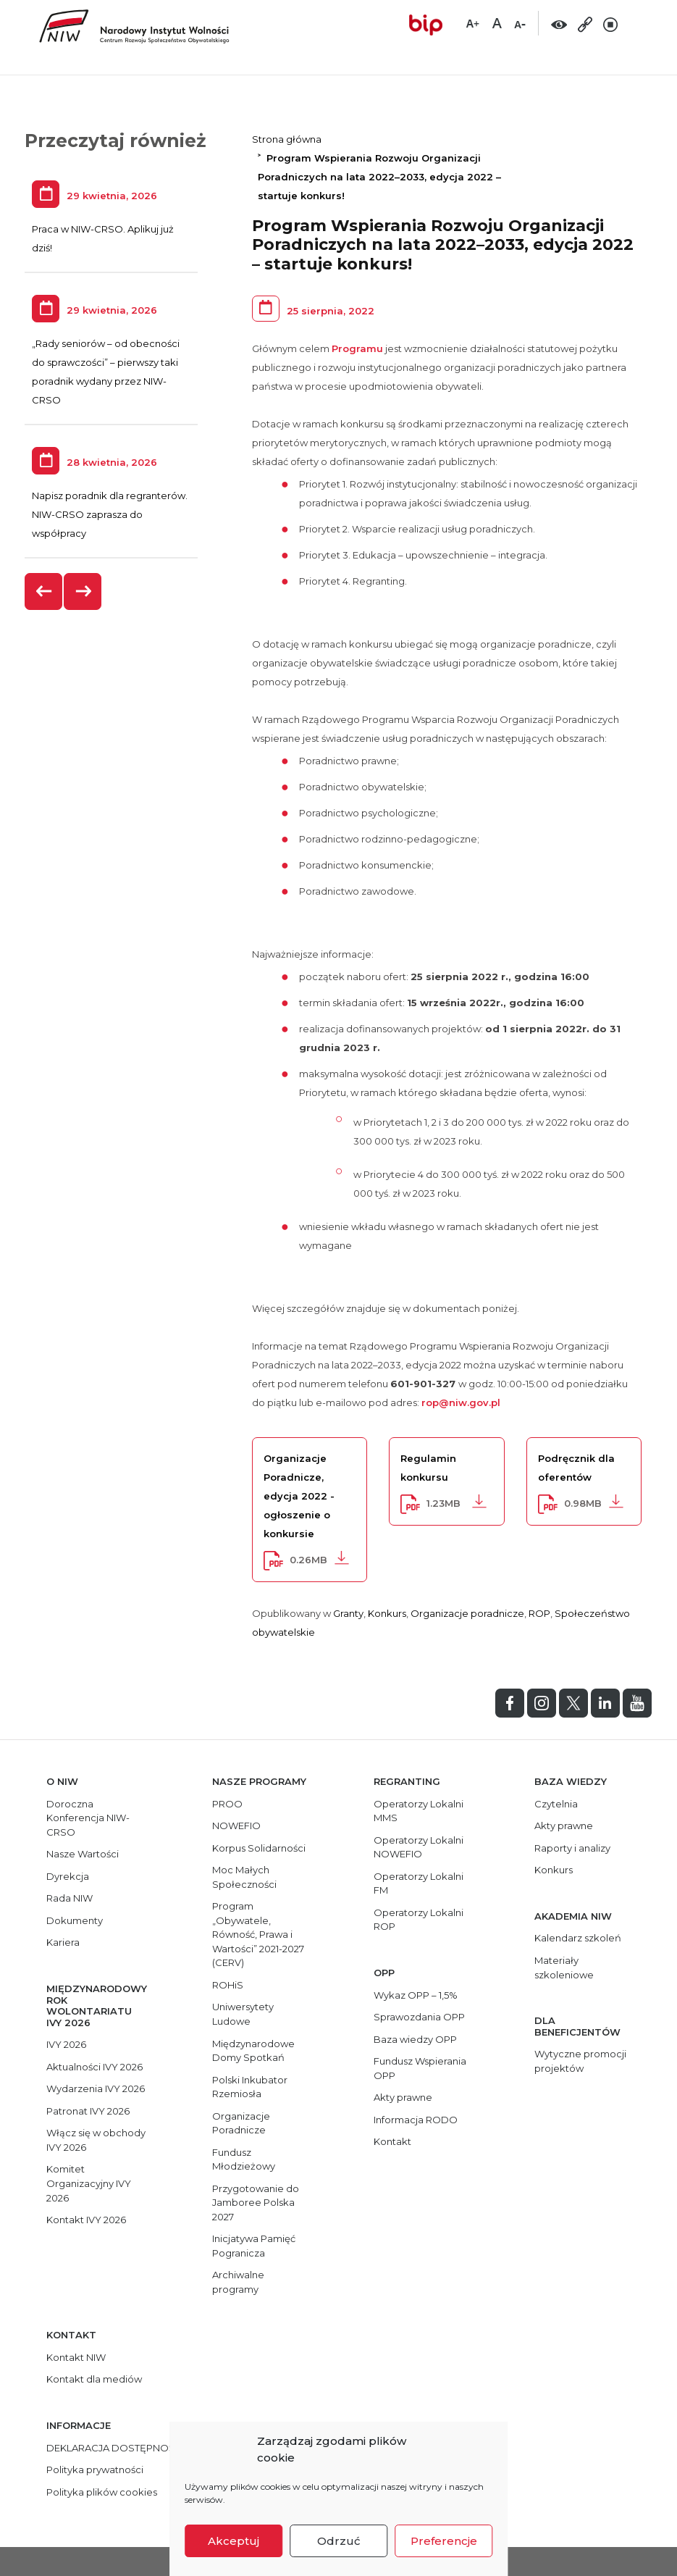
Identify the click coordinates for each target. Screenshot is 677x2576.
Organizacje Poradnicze (241, 2123)
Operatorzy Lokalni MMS (418, 1811)
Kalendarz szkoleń (577, 1938)
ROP (539, 1613)
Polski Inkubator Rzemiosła (249, 2087)
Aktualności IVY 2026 (94, 2067)
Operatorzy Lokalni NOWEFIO (418, 1847)
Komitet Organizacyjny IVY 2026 (88, 2183)
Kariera (63, 1942)
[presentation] (44, 591)
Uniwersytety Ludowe (243, 2014)
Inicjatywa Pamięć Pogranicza (253, 2246)
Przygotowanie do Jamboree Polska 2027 (255, 2202)
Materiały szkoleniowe (564, 1967)
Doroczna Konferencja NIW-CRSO (88, 1818)
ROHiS (227, 1985)
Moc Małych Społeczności (244, 1877)
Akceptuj (233, 2541)
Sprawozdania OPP (419, 2017)
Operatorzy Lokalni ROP (418, 1920)
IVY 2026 (66, 2044)
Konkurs (387, 1613)
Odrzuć (339, 2541)
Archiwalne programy (238, 2282)
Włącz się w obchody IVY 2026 (96, 2140)
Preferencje (444, 2541)
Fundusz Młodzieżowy (243, 2159)
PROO (227, 1804)
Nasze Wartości (82, 1854)
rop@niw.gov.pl (460, 1402)
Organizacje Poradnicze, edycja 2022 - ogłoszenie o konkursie (299, 1495)
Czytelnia (556, 1804)
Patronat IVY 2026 (88, 2111)
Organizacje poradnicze (467, 1613)
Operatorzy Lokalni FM (418, 1883)
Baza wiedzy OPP (415, 2039)
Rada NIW (69, 1898)
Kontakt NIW (76, 2357)
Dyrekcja (67, 1876)
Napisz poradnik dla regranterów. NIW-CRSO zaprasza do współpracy (110, 514)
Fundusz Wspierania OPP (420, 2068)
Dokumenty (74, 1920)
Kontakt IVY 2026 (86, 2219)
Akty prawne (403, 2097)
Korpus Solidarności (259, 1848)
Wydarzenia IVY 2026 (95, 2088)
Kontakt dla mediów (94, 2379)
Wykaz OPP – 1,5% (416, 1995)
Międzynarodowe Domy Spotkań (253, 2051)
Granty (348, 1613)
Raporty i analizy (572, 1848)
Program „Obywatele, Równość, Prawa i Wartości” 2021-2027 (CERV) (258, 1934)
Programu (357, 348)
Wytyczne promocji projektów (580, 2061)
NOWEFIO (236, 1825)
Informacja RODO (416, 2119)
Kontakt (392, 2141)
